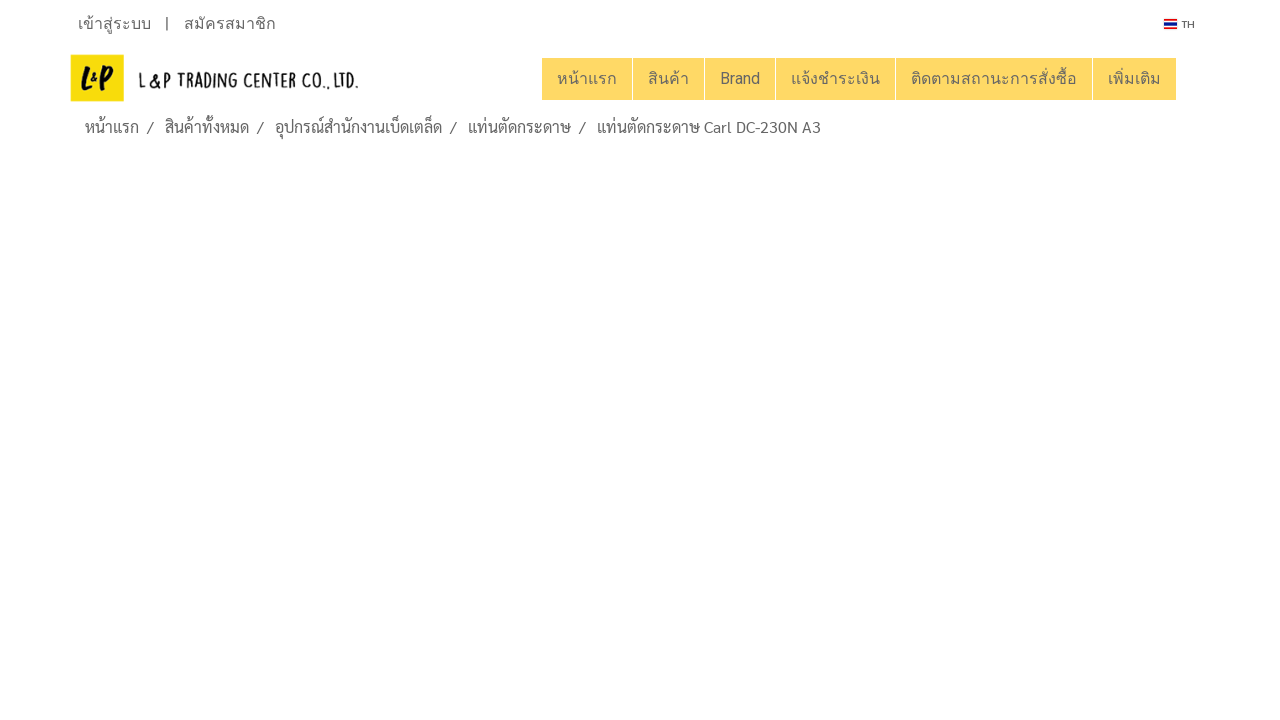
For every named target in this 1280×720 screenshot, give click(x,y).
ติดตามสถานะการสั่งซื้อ (994, 78)
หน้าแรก (587, 78)
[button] (1194, 79)
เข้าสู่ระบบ (114, 23)
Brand (740, 78)
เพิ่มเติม (1134, 78)
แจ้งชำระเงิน (835, 78)
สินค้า (668, 78)
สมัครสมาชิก (230, 23)
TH (1179, 24)
